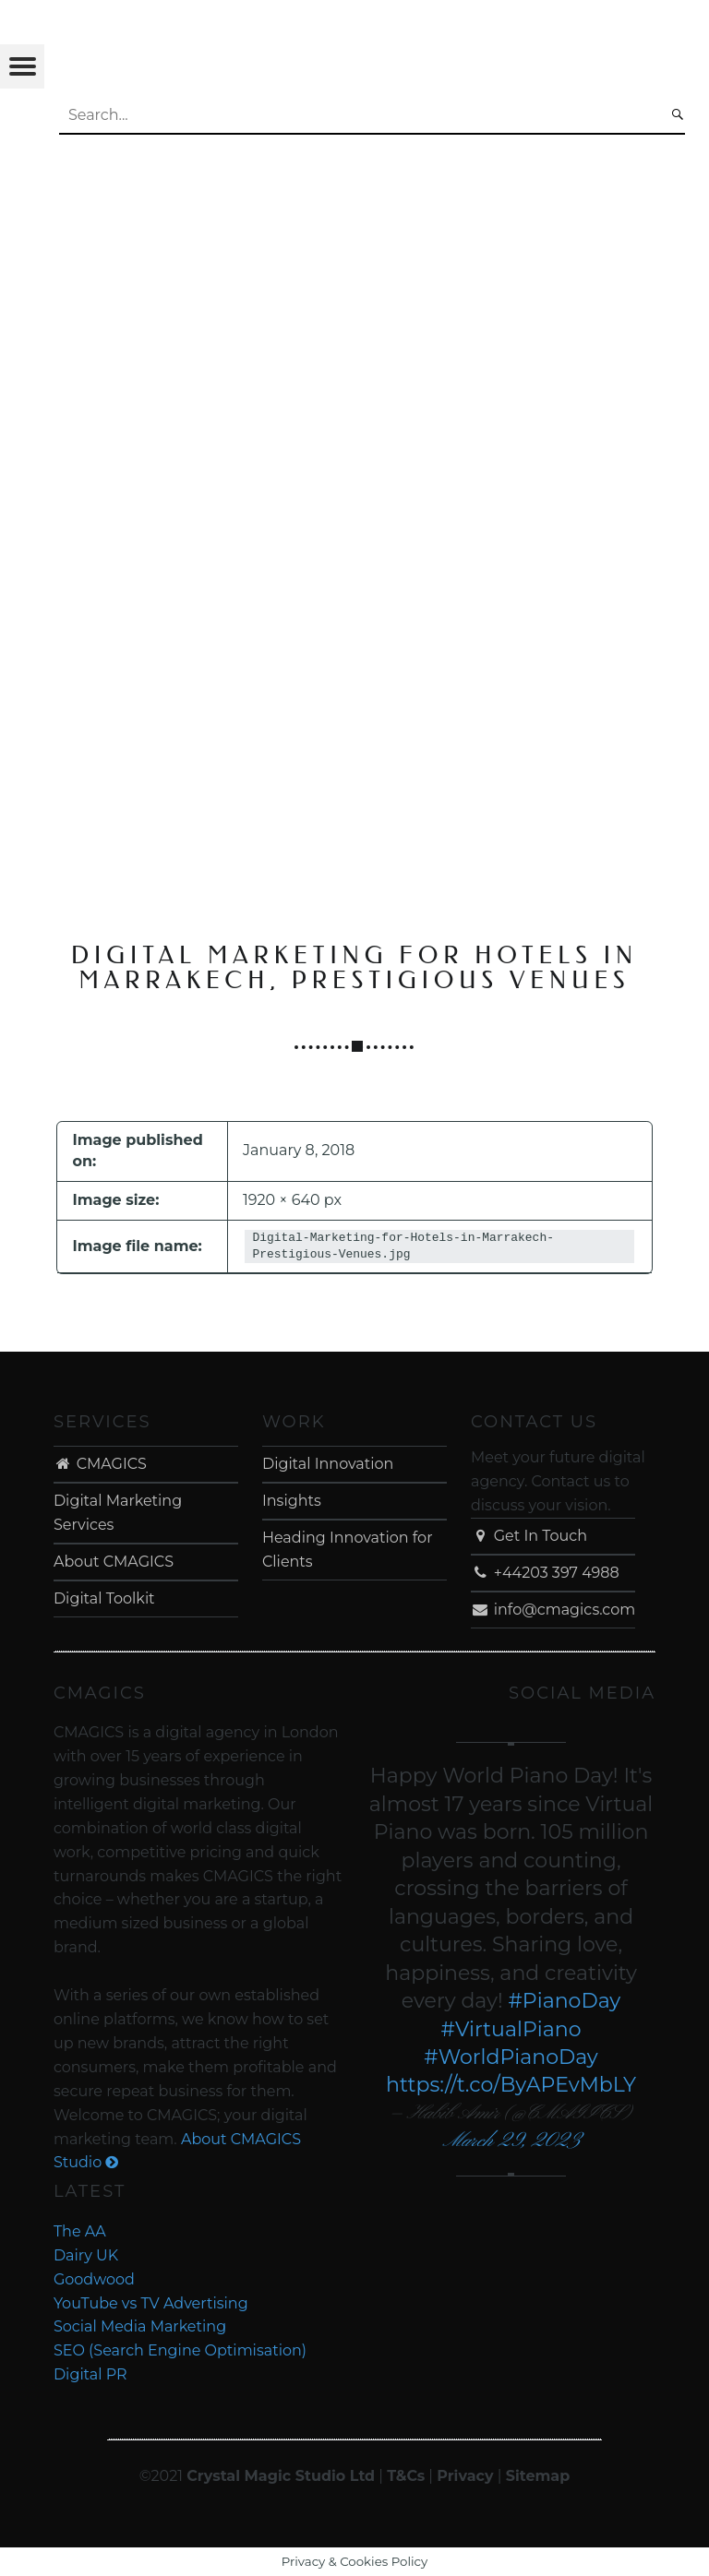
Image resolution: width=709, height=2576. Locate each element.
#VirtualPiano (511, 2029)
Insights (291, 1500)
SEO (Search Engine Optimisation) (180, 2350)
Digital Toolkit (104, 1598)
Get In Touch (529, 1535)
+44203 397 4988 (545, 1572)
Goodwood (94, 2279)
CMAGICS (100, 1464)
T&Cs (406, 2476)
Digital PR (90, 2374)
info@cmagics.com (553, 1609)
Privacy (465, 2476)
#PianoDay (564, 2000)
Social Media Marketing (140, 2326)
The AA (80, 2231)
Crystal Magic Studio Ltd (280, 2476)
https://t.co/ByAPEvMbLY (511, 2084)
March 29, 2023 (511, 2141)
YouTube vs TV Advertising (151, 2303)
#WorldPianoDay (511, 2057)
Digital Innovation (327, 1464)
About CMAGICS (114, 1561)
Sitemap (538, 2476)
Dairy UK (86, 2255)
